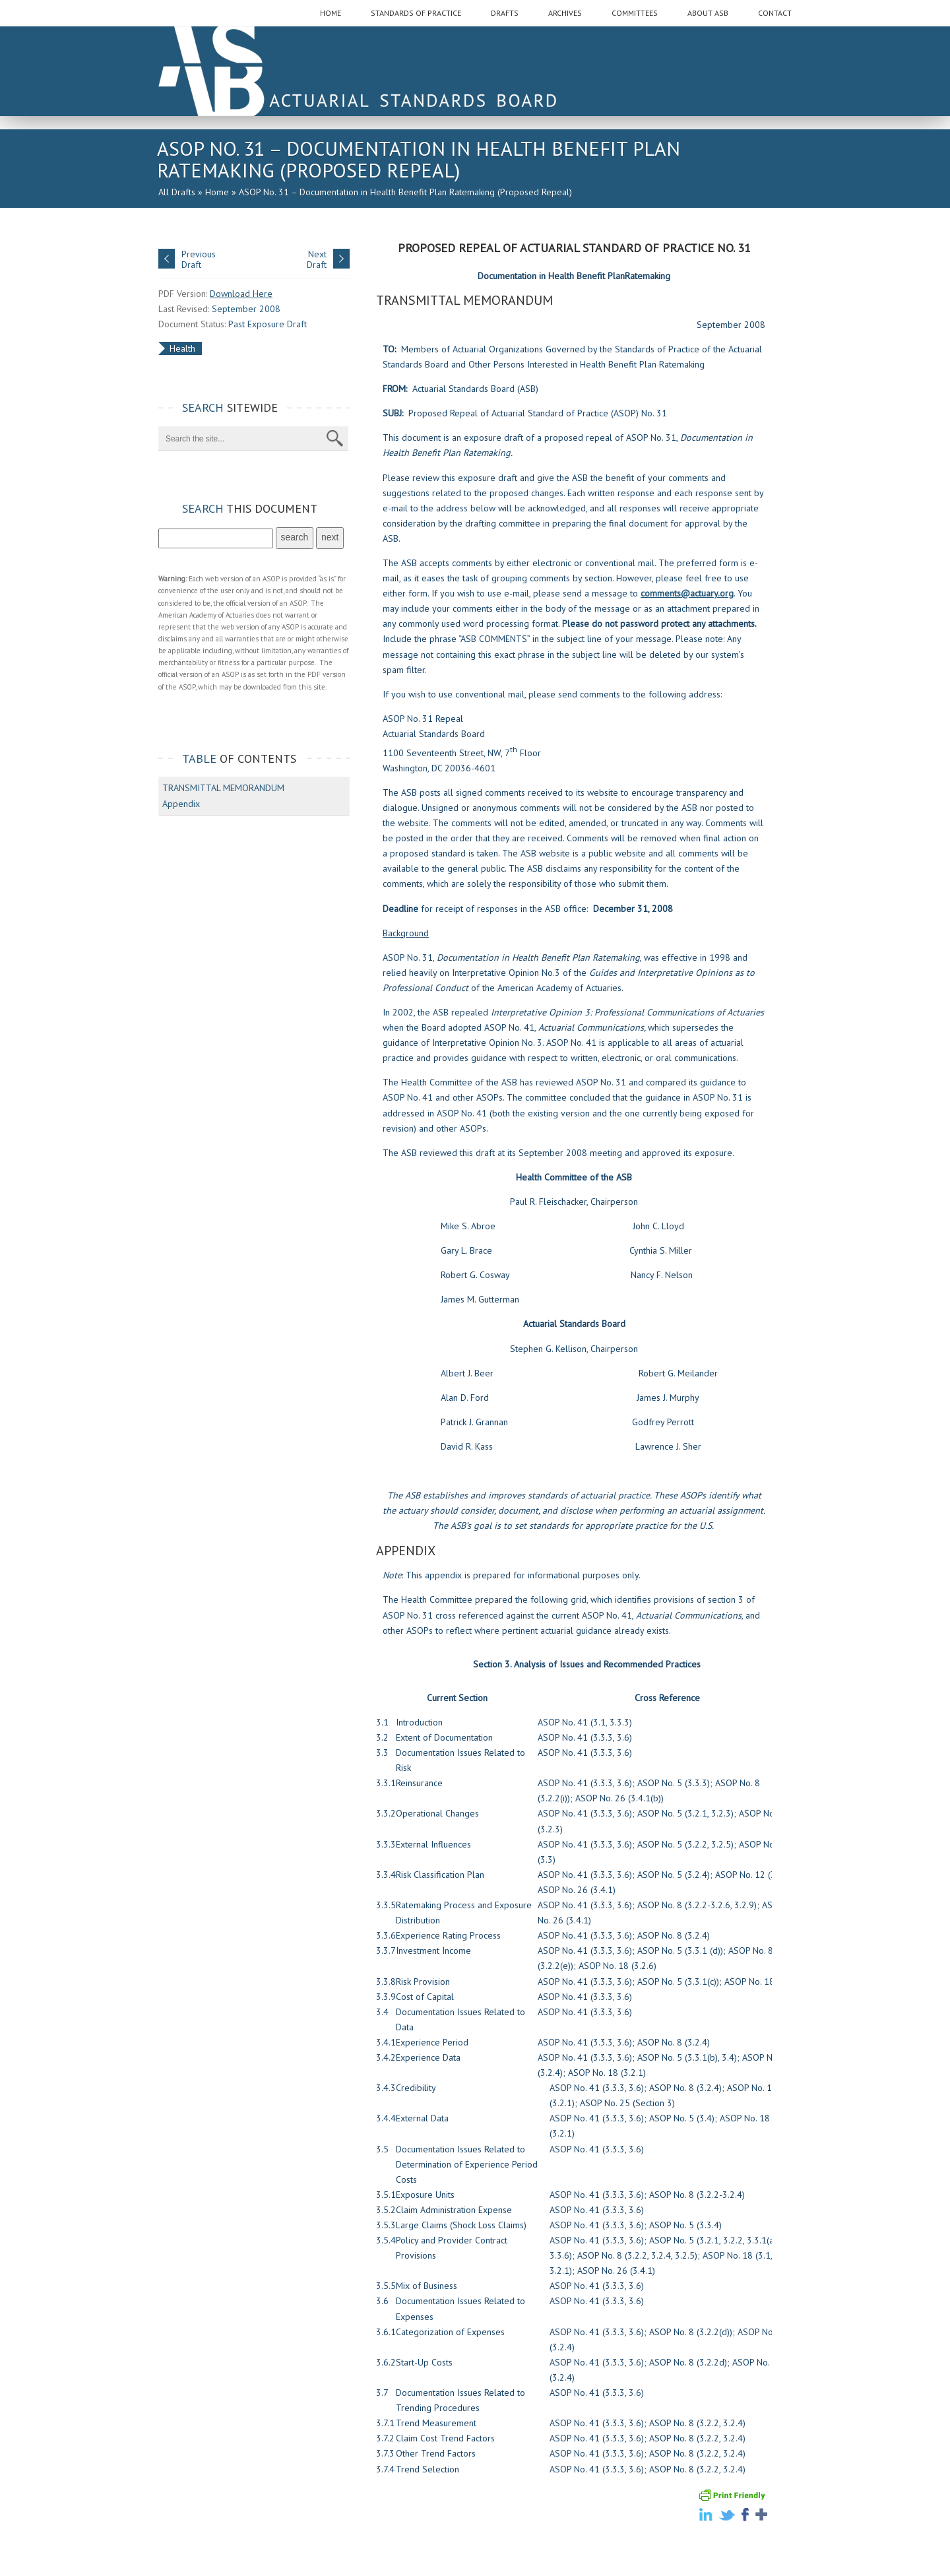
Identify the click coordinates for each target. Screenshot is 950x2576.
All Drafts (176, 192)
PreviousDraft (198, 259)
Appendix (181, 804)
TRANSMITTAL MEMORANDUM (223, 788)
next (329, 537)
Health (182, 348)
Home (217, 192)
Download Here (241, 294)
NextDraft (317, 259)
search (295, 537)
